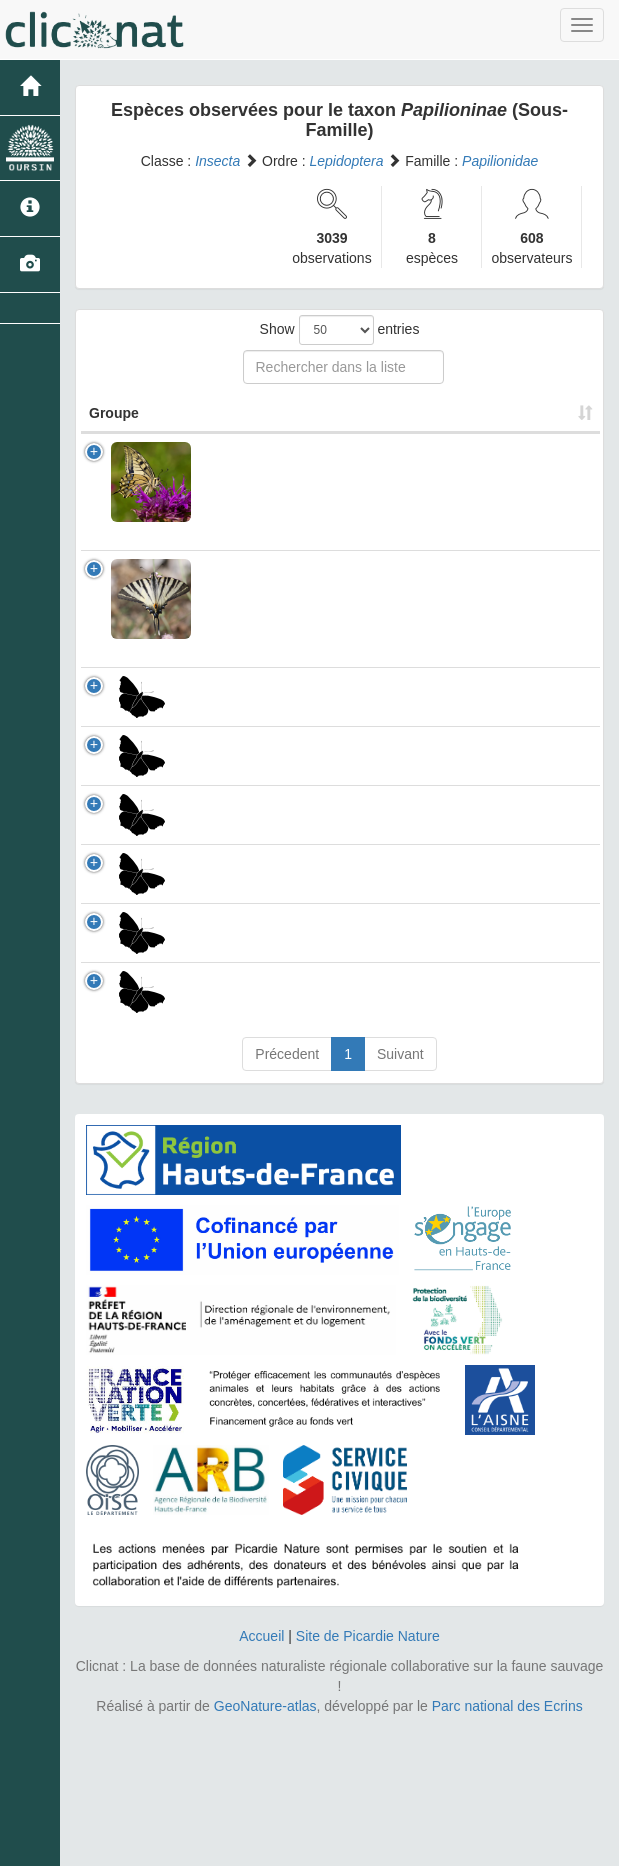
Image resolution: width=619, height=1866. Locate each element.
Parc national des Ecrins (507, 1846)
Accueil (261, 1776)
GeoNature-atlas (265, 1846)
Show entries (340, 330)
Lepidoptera (347, 161)
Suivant (400, 1194)
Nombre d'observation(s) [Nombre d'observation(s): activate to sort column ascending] (439, 423)
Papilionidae (500, 161)
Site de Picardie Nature (368, 1776)
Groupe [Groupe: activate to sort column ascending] (114, 433)
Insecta (217, 161)
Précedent (287, 1194)
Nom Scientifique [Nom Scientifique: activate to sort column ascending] (270, 433)
